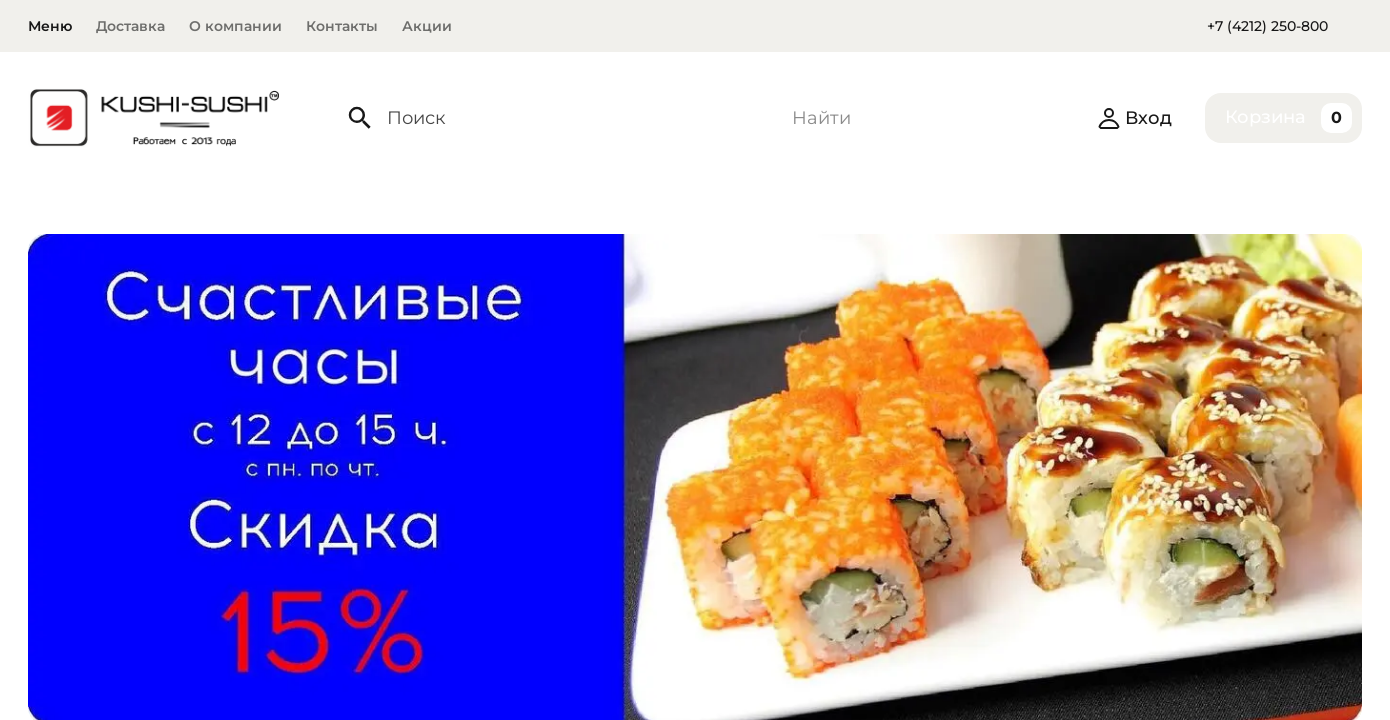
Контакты (342, 26)
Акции (427, 26)
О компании (235, 26)
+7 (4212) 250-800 (1267, 26)
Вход (1134, 118)
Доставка (130, 26)
